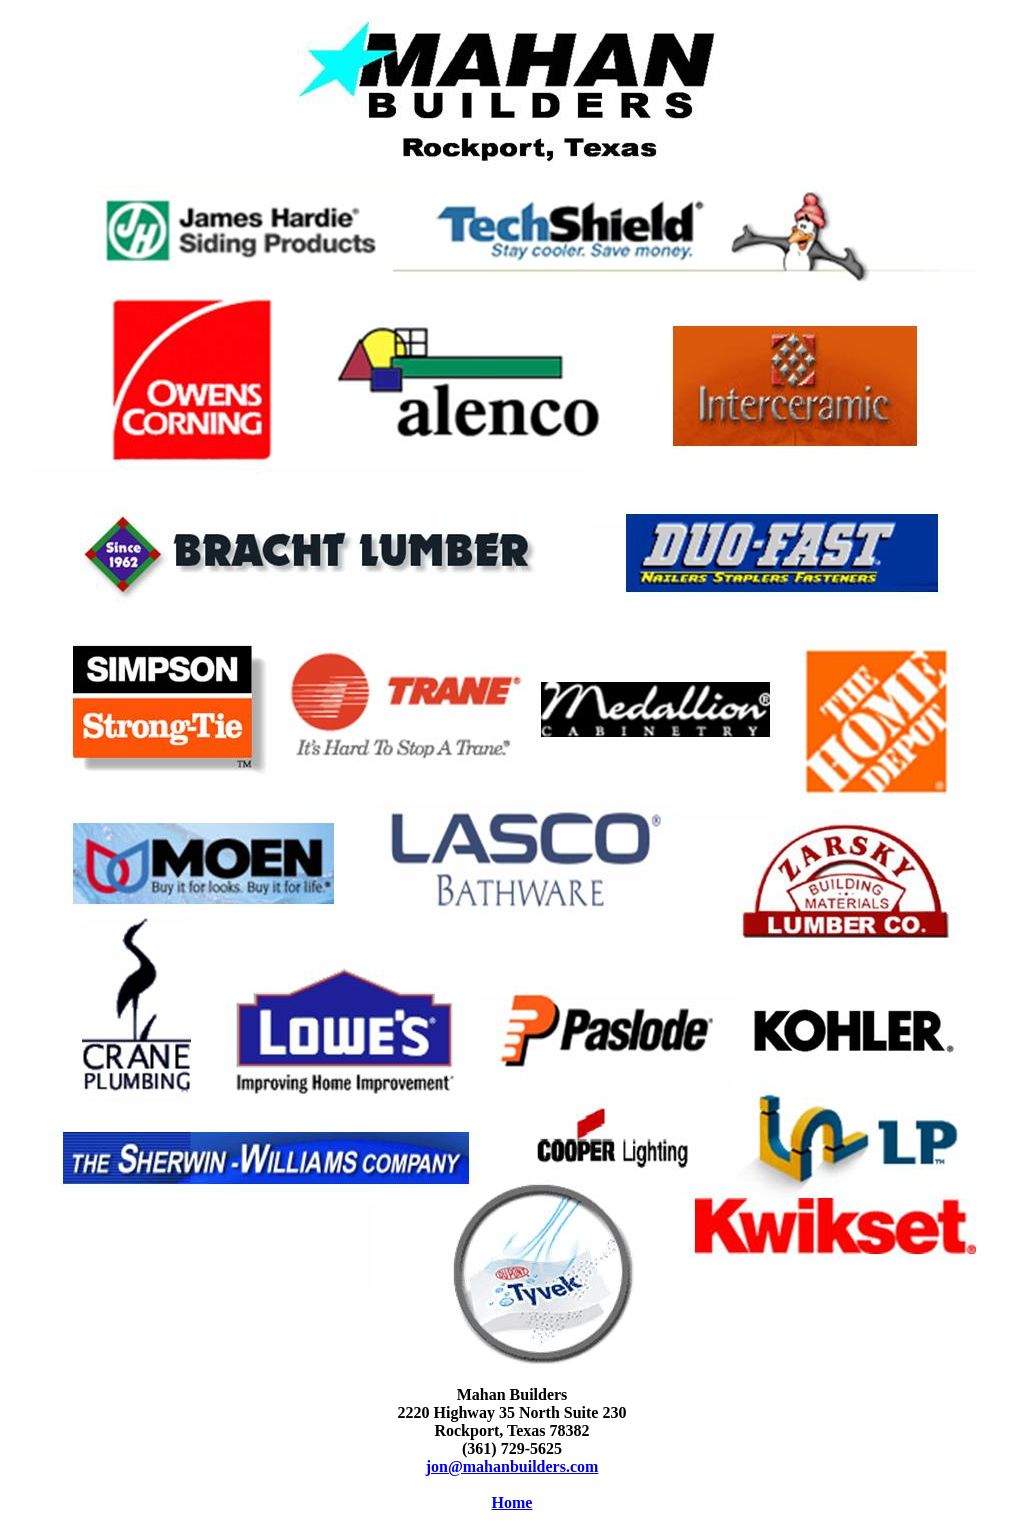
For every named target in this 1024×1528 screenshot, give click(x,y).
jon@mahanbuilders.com (512, 1466)
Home (512, 1502)
